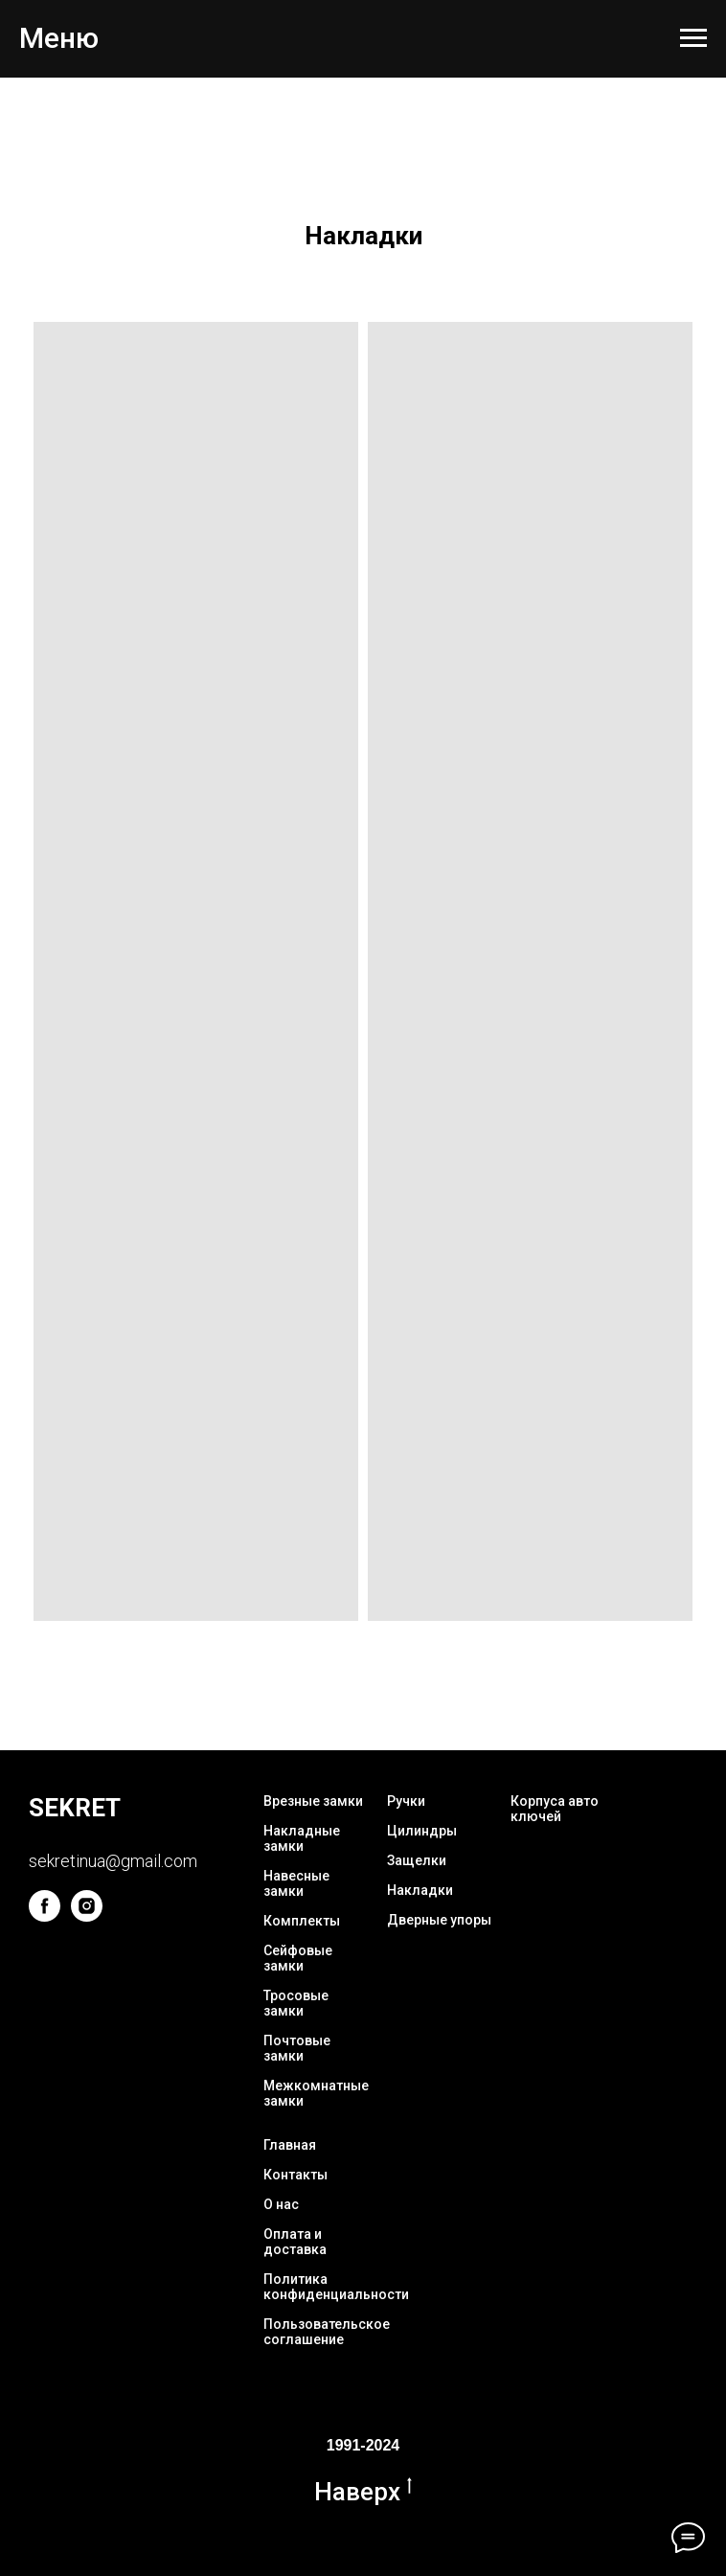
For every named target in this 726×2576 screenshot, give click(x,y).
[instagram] (86, 1916)
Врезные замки (313, 1801)
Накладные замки (301, 1838)
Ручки (406, 1801)
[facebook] (44, 1916)
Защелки (416, 1860)
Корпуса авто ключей (554, 1808)
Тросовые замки (296, 2003)
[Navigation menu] (693, 38)
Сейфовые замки (297, 1958)
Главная (289, 2145)
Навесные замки (296, 1883)
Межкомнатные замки (316, 2093)
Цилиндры (422, 1830)
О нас (281, 2204)
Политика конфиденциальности (336, 2286)
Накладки (420, 1890)
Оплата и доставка (295, 2241)
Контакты (295, 2174)
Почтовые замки (296, 2048)
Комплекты (301, 1920)
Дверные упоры (439, 1919)
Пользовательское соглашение (326, 2331)
